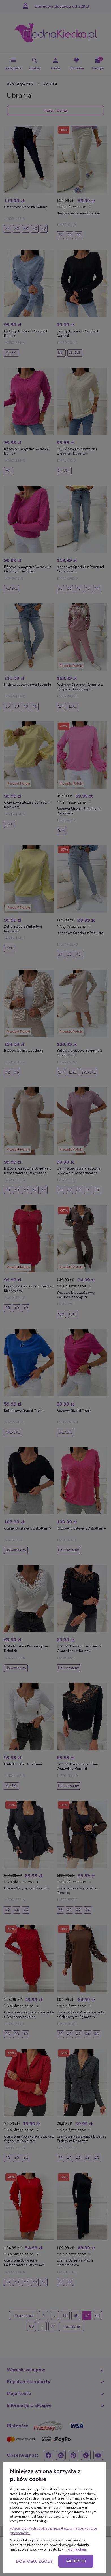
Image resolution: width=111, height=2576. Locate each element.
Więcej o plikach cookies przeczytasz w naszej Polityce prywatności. (53, 2530)
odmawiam (77, 2549)
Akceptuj (76, 2561)
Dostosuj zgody (34, 2561)
